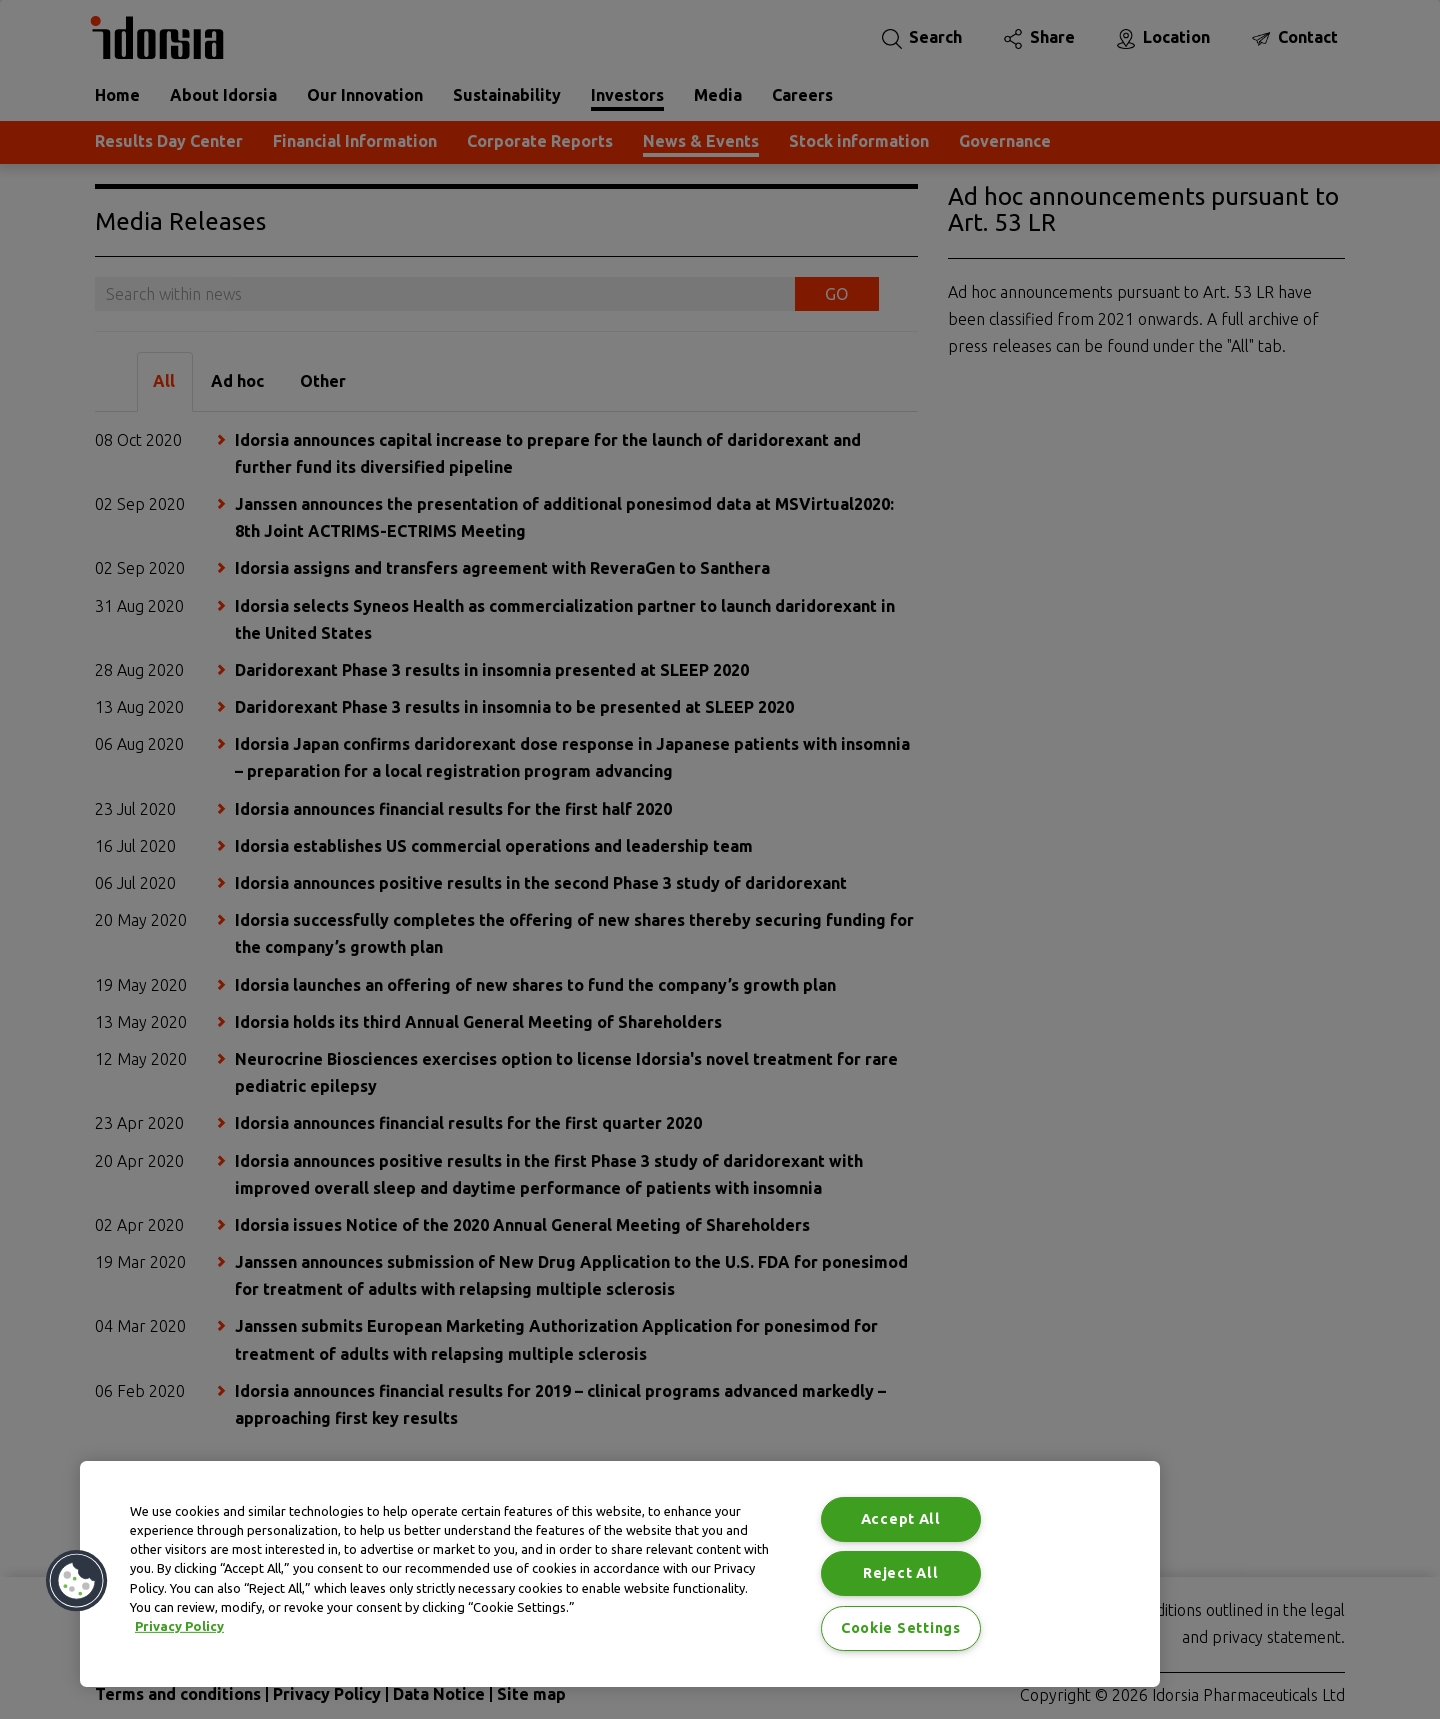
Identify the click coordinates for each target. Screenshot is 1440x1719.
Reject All (900, 1573)
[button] (77, 1581)
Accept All (901, 1519)
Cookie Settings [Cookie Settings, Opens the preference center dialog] (901, 1628)
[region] (620, 1574)
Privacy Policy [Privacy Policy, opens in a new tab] (179, 1626)
